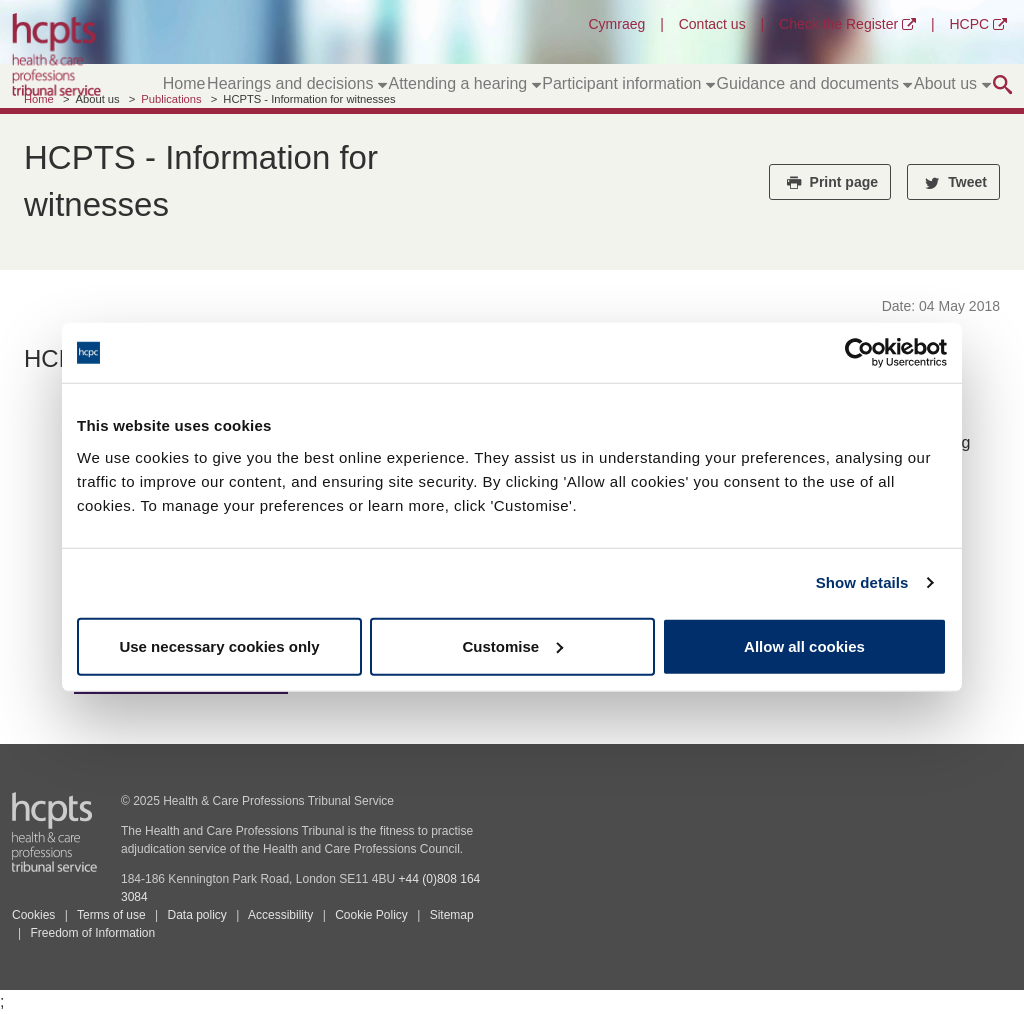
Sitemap (452, 915)
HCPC (978, 24)
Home (184, 83)
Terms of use (111, 915)
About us (952, 84)
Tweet (953, 182)
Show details (862, 582)
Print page (830, 182)
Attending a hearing (464, 84)
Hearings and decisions (297, 84)
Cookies (33, 915)
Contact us (712, 24)
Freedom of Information (92, 933)
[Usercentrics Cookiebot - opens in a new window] (859, 353)
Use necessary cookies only (219, 645)
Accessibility (280, 915)
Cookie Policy (371, 915)
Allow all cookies (804, 645)
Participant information (628, 84)
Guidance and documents (815, 84)
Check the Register (847, 24)
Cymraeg (616, 24)
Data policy (196, 915)
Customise (512, 645)
